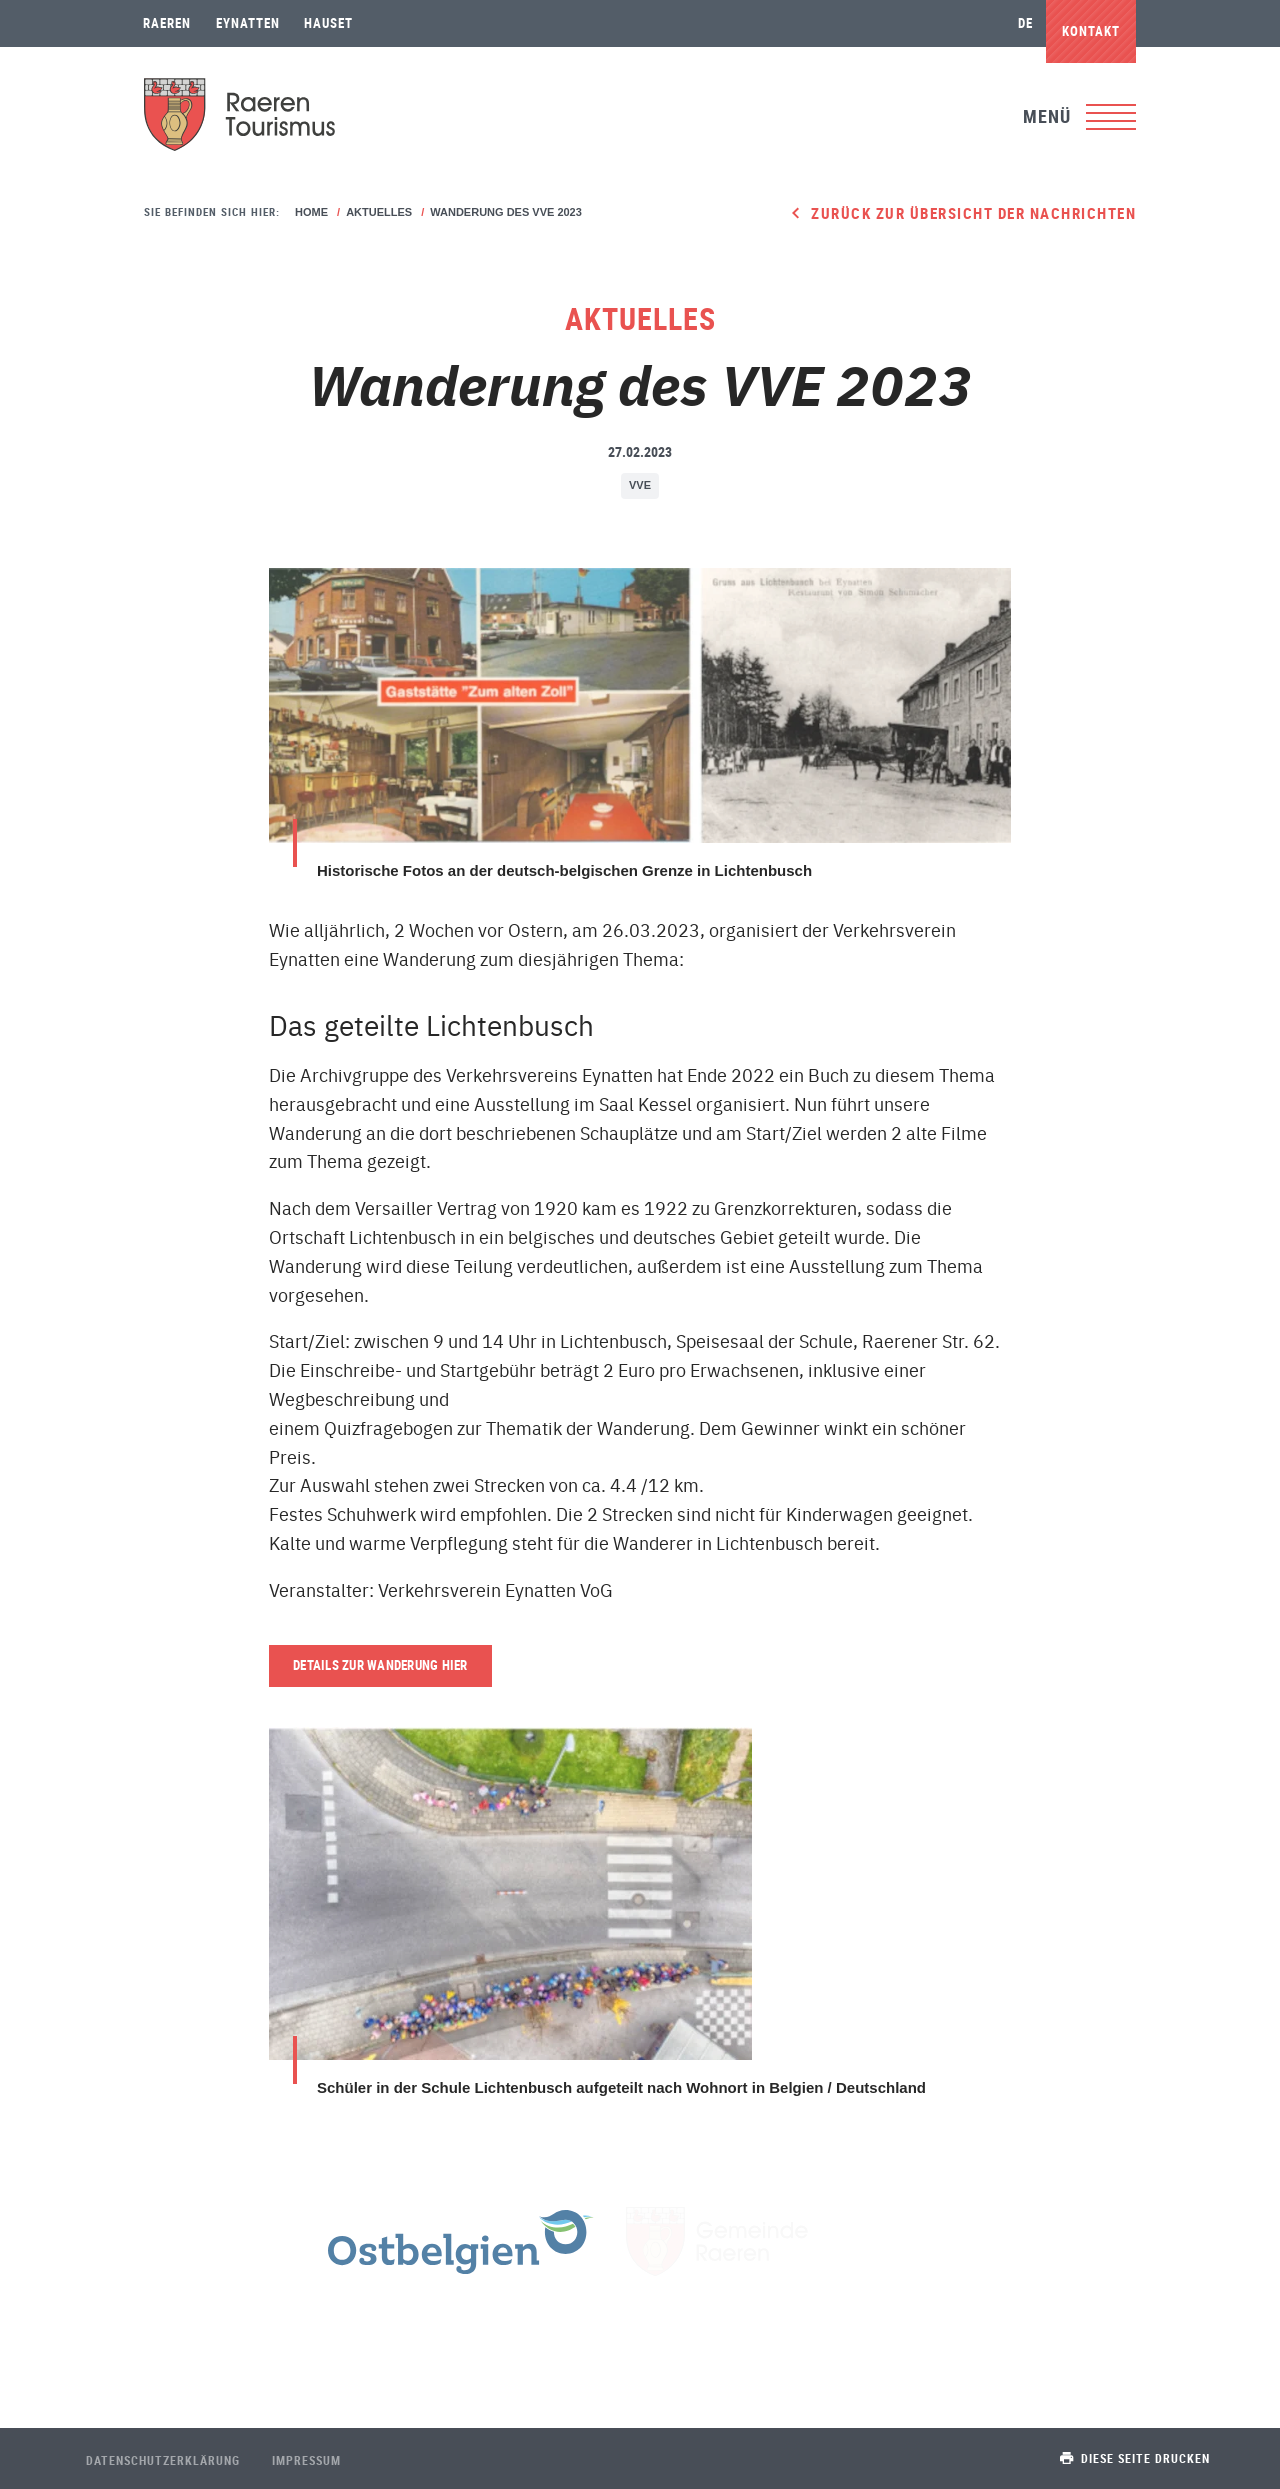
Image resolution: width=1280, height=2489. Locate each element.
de (1025, 23)
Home (311, 212)
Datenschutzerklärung (163, 2460)
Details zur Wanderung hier (380, 1665)
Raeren (167, 23)
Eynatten (248, 23)
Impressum (306, 2460)
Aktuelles (379, 212)
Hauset (328, 23)
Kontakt (1091, 31)
